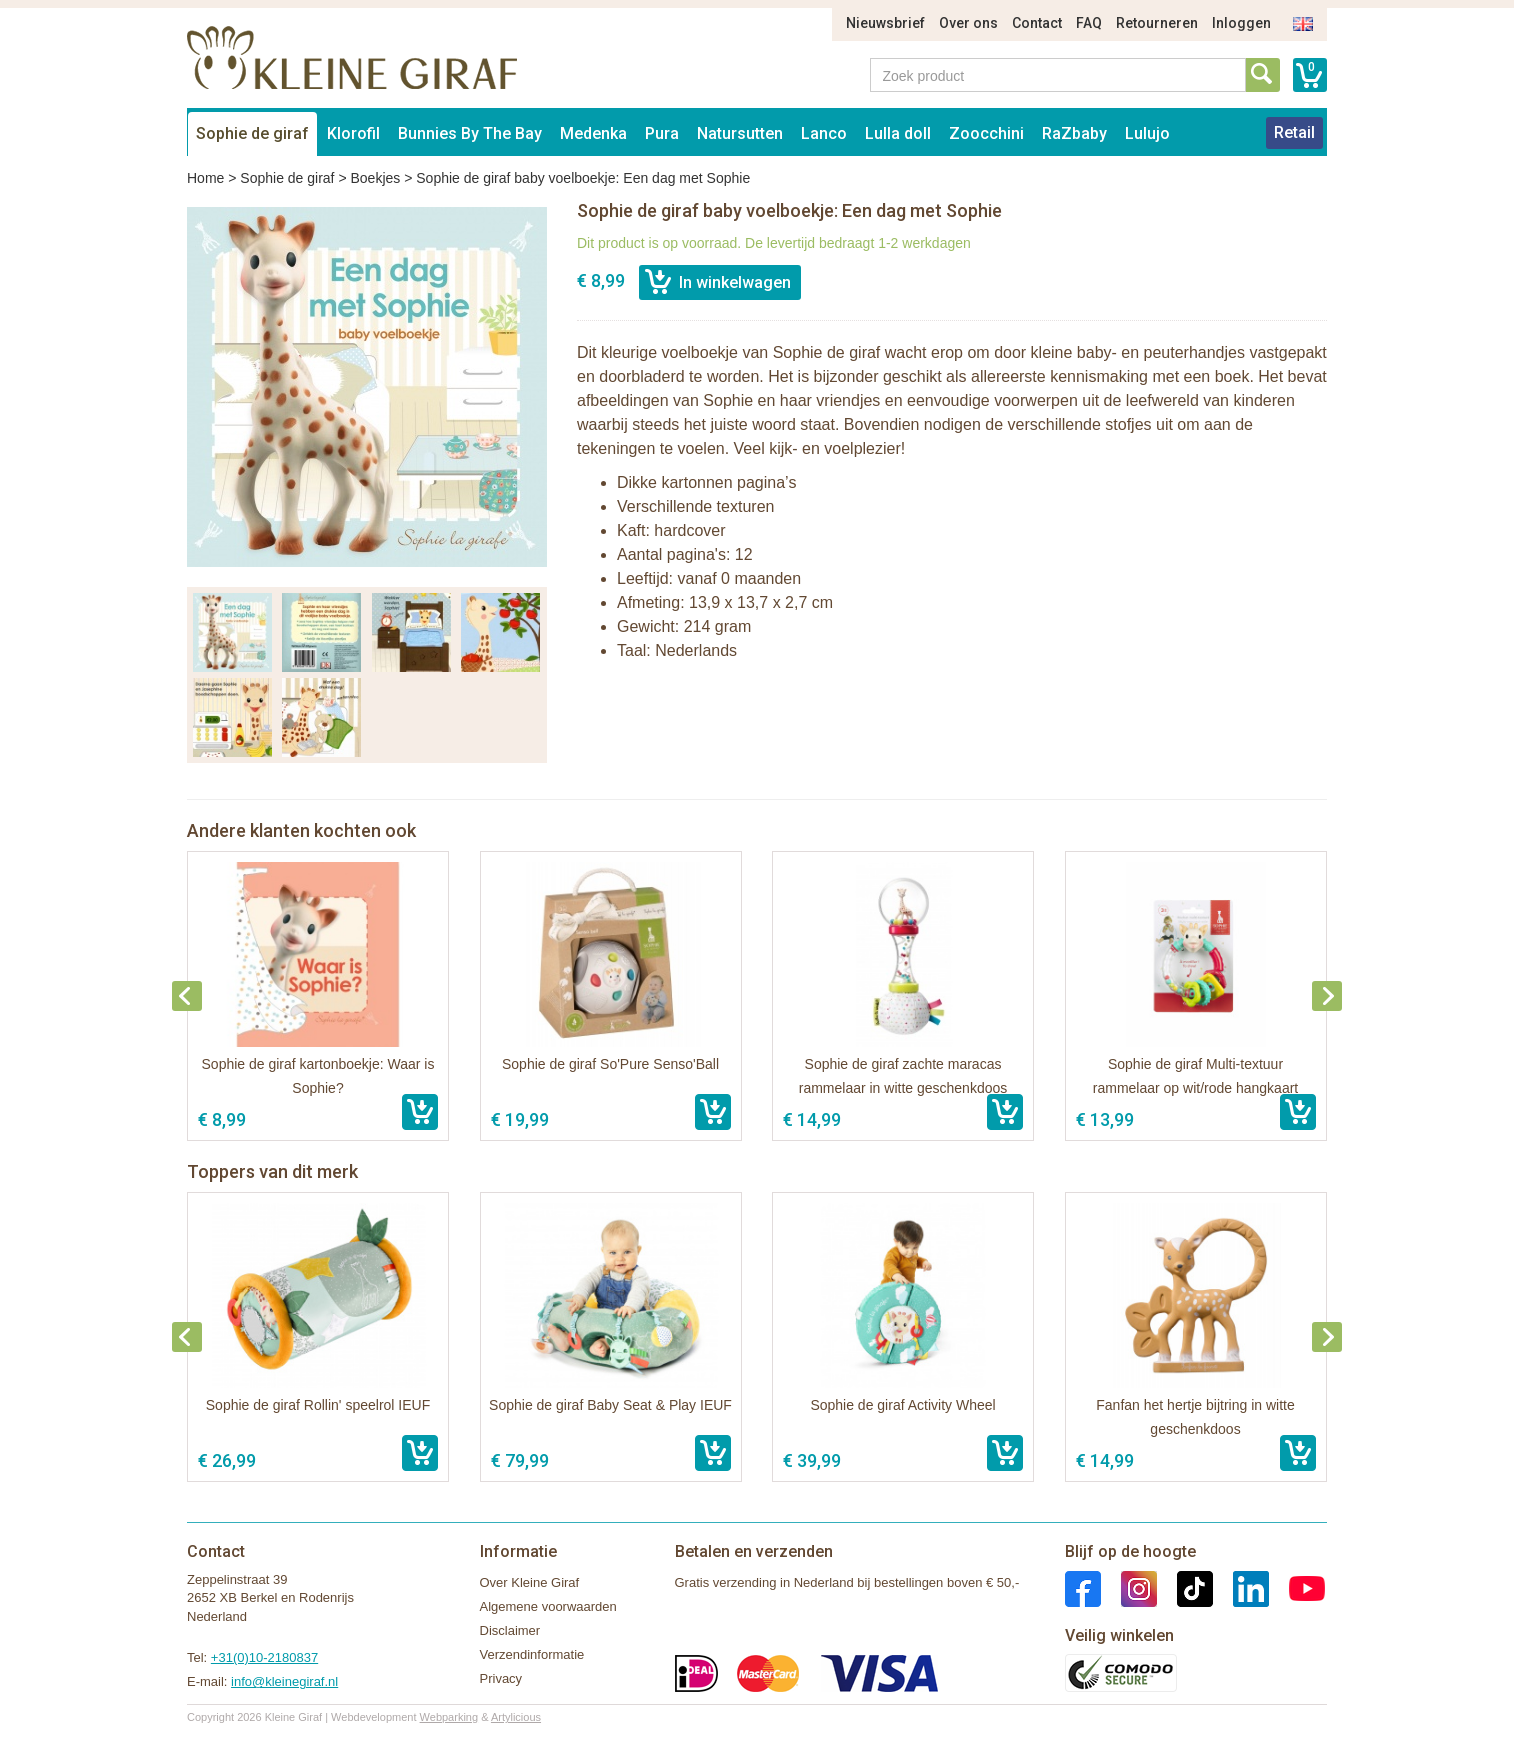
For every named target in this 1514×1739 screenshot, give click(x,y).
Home (205, 178)
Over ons (968, 23)
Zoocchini (986, 133)
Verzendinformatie (532, 1654)
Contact (1037, 23)
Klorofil (353, 133)
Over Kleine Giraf (530, 1582)
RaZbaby (1074, 133)
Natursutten (740, 133)
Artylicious (516, 1717)
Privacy (501, 1678)
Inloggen (1241, 23)
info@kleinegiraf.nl (284, 1681)
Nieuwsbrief (885, 23)
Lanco (824, 133)
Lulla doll (898, 133)
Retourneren (1157, 23)
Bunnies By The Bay (470, 133)
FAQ (1089, 23)
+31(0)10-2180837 (264, 1657)
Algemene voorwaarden (548, 1606)
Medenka (593, 133)
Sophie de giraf (252, 133)
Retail (1294, 132)
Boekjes (375, 178)
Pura (662, 133)
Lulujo (1147, 133)
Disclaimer (510, 1630)
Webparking (449, 1717)
